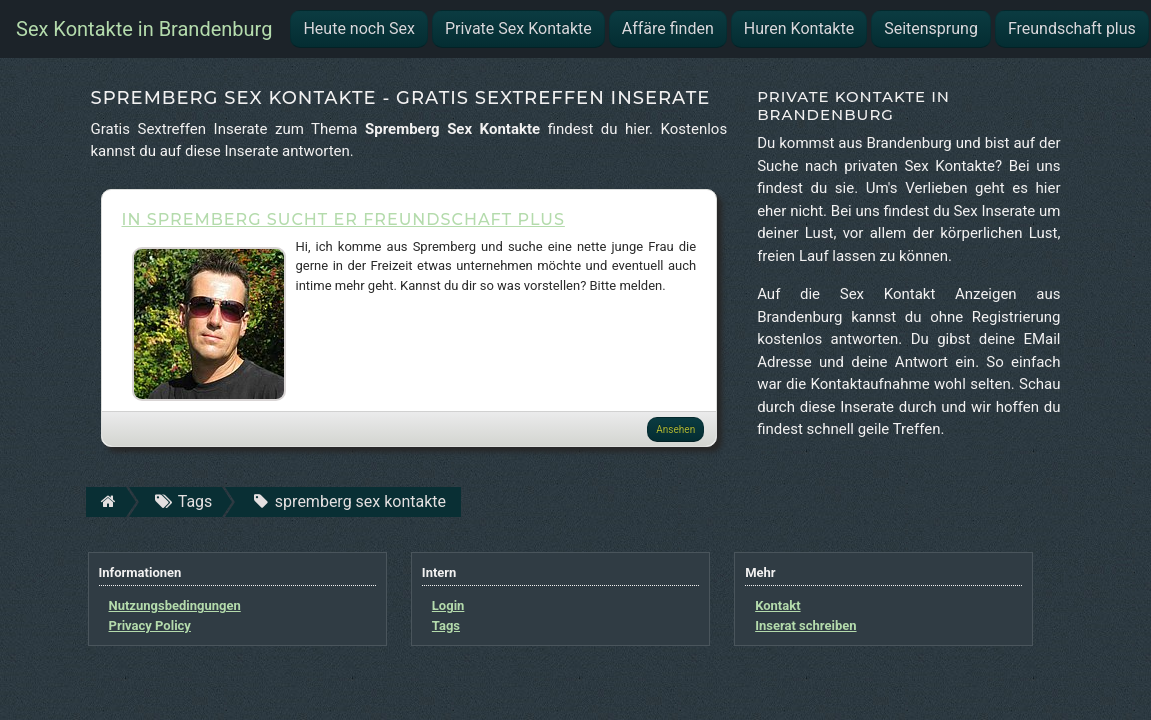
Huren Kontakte (799, 28)
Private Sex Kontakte (518, 28)
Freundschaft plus (1072, 28)
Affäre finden (668, 28)
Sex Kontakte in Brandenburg (144, 29)
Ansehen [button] (675, 429)
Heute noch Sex (358, 28)
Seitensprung (931, 28)
